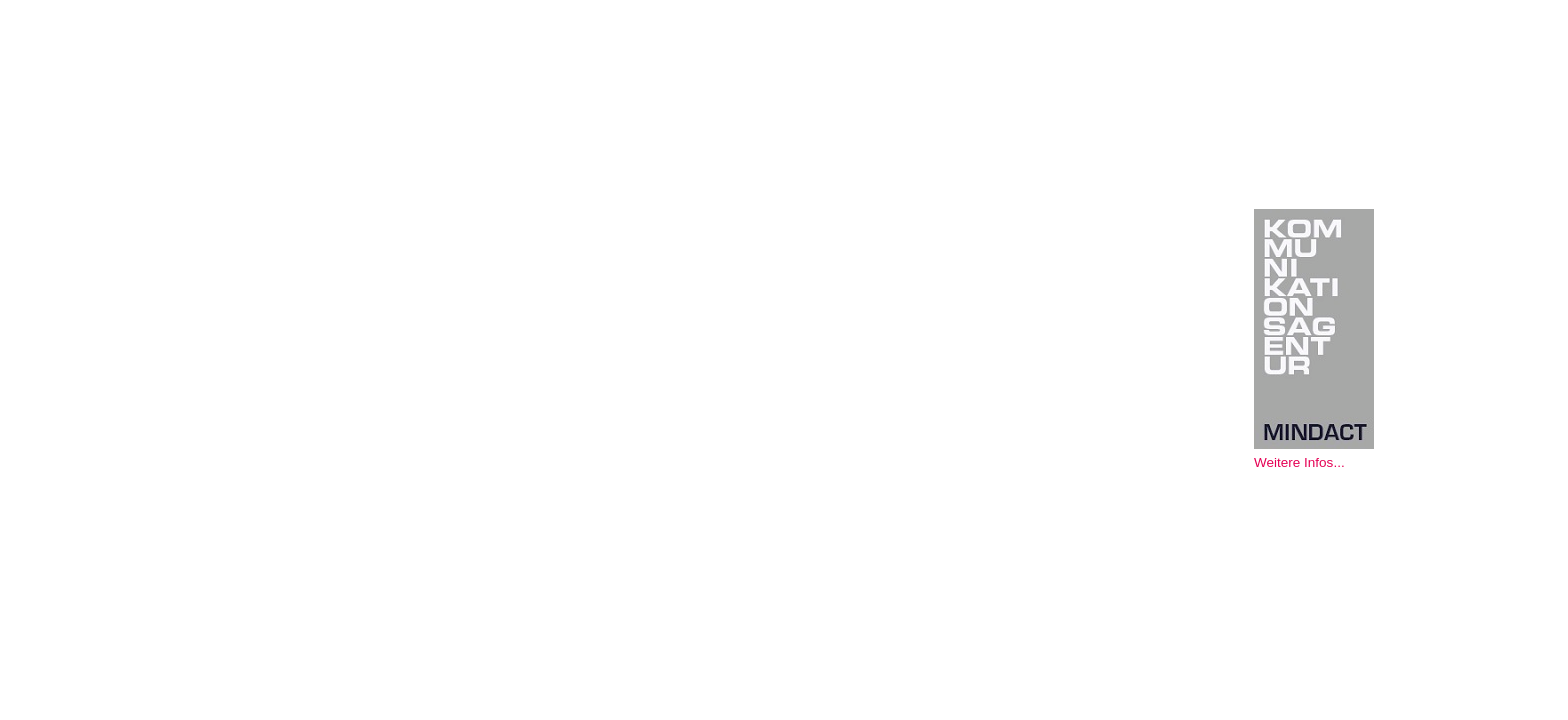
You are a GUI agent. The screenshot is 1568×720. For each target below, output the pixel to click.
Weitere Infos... (1299, 462)
